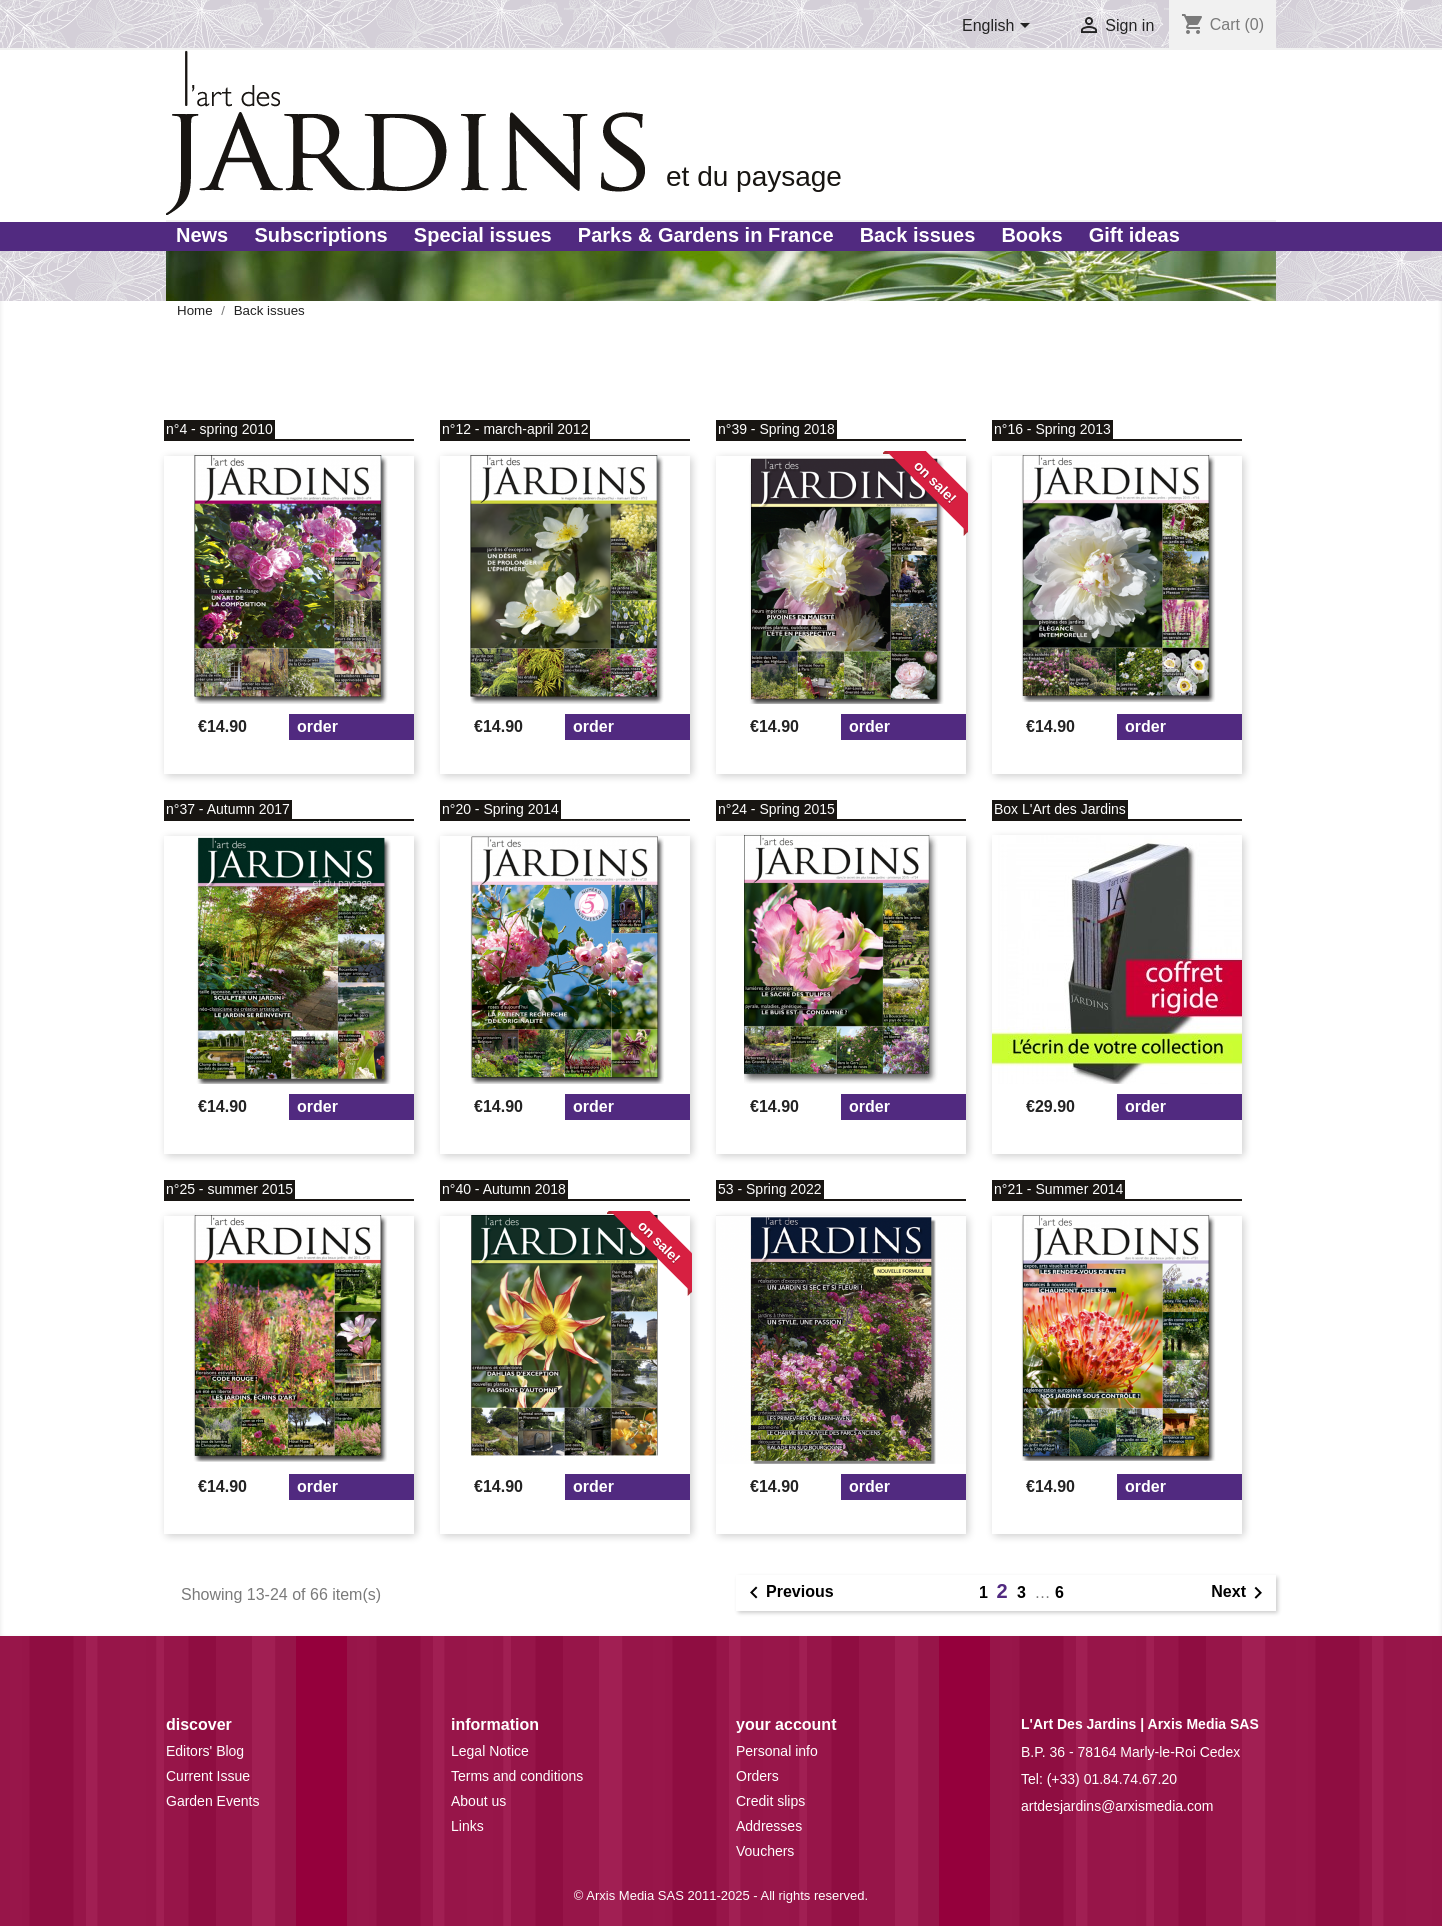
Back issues (918, 235)
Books (1031, 235)
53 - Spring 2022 (770, 1189)
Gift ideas (1134, 235)
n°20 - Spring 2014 (500, 809)
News (202, 235)
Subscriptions (320, 235)
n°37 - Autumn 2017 (228, 809)
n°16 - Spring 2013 (1052, 429)
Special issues (483, 235)
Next (1240, 1593)
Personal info (777, 1751)
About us (478, 1801)
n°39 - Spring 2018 (776, 429)
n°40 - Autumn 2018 (504, 1189)
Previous (788, 1593)
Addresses (769, 1826)
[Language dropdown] (999, 27)
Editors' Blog (205, 1751)
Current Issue (208, 1776)
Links (467, 1826)
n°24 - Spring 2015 (776, 809)
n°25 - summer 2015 (229, 1189)
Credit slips (770, 1801)
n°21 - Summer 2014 (1058, 1189)
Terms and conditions (517, 1776)
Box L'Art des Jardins (1060, 809)
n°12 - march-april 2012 (515, 429)
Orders (757, 1776)
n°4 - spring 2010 (219, 429)
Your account (786, 1724)
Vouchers (765, 1851)
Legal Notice (490, 1751)
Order (317, 726)
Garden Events (212, 1801)
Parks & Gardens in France (706, 235)
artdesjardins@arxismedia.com (1117, 1806)
